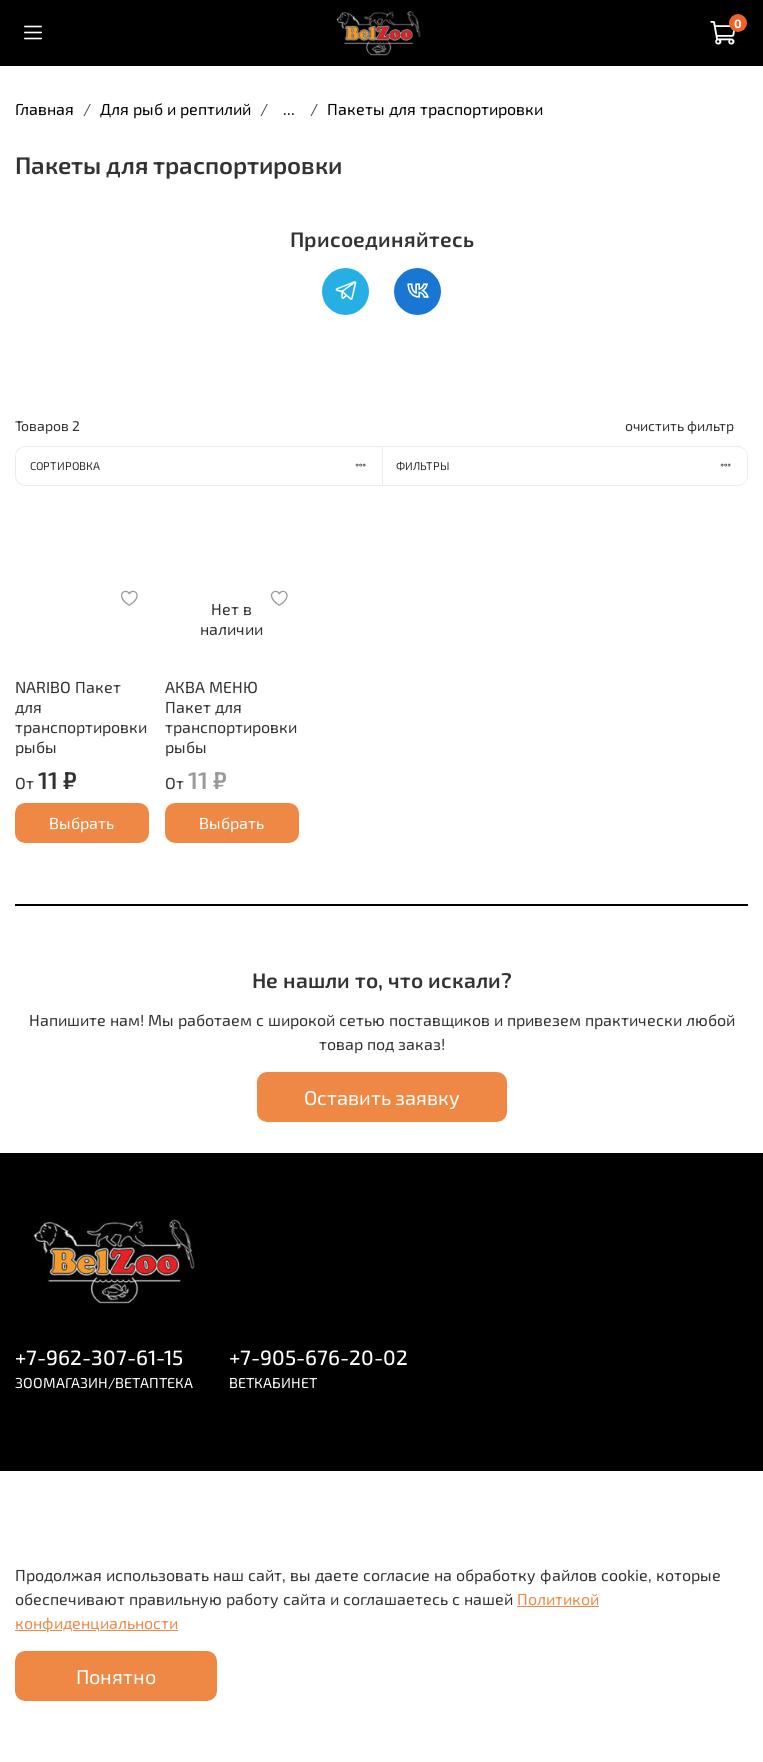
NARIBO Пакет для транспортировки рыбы (81, 716)
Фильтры (571, 465)
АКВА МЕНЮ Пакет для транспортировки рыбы (231, 716)
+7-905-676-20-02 (318, 1356)
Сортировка (206, 465)
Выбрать (81, 822)
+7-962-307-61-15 (99, 1356)
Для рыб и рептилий (175, 108)
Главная (44, 108)
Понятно (116, 1676)
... (289, 109)
